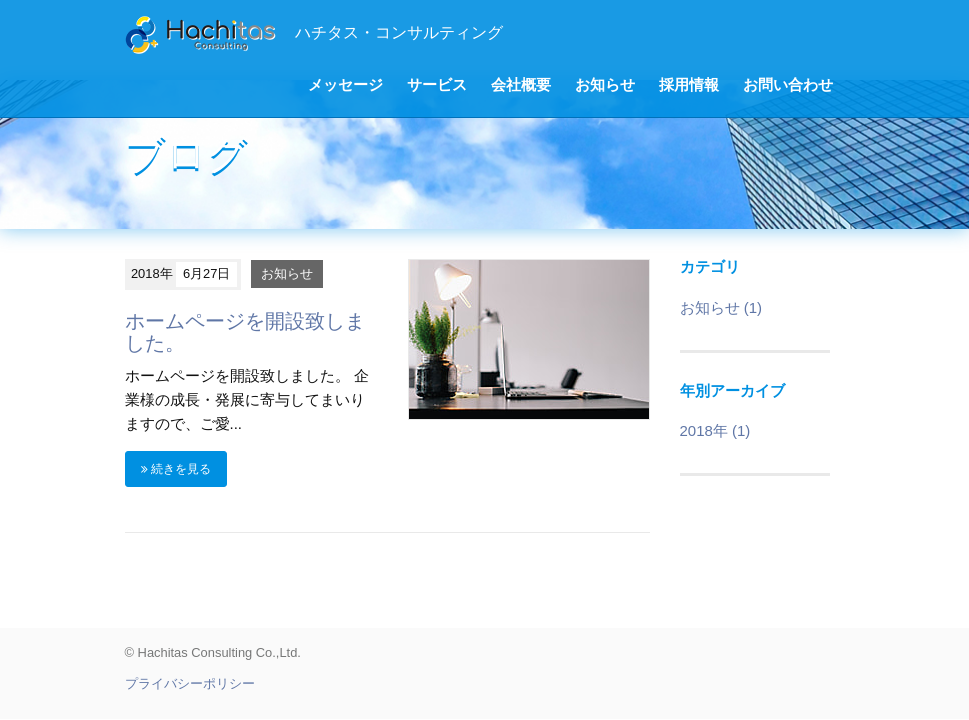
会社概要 (521, 84)
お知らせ (605, 84)
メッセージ (345, 84)
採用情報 (689, 84)
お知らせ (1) (721, 307)
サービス (437, 84)
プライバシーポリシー (190, 683)
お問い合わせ (788, 84)
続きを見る (176, 469)
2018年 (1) (715, 430)
